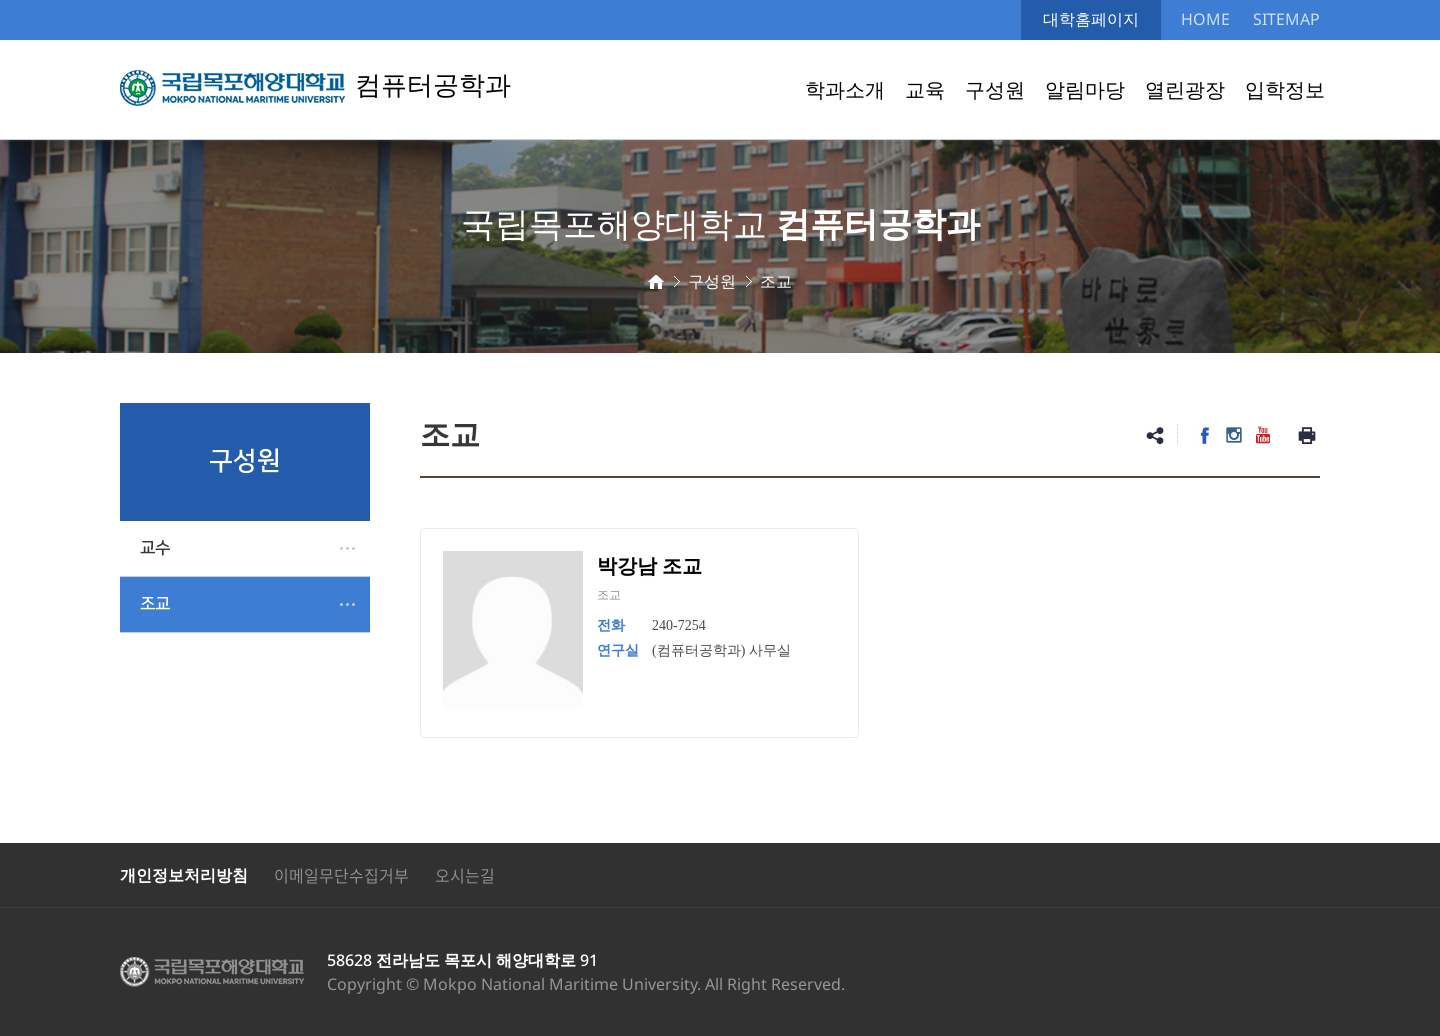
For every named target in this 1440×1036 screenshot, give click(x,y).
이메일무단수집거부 (341, 875)
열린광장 (1185, 89)
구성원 (995, 89)
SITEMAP (1286, 19)
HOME (1205, 19)
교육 (925, 89)
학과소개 (845, 89)
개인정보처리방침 (184, 875)
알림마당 (1085, 89)
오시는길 (465, 875)
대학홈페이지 (1091, 19)
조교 (155, 604)
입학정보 (1285, 89)
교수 (155, 548)
